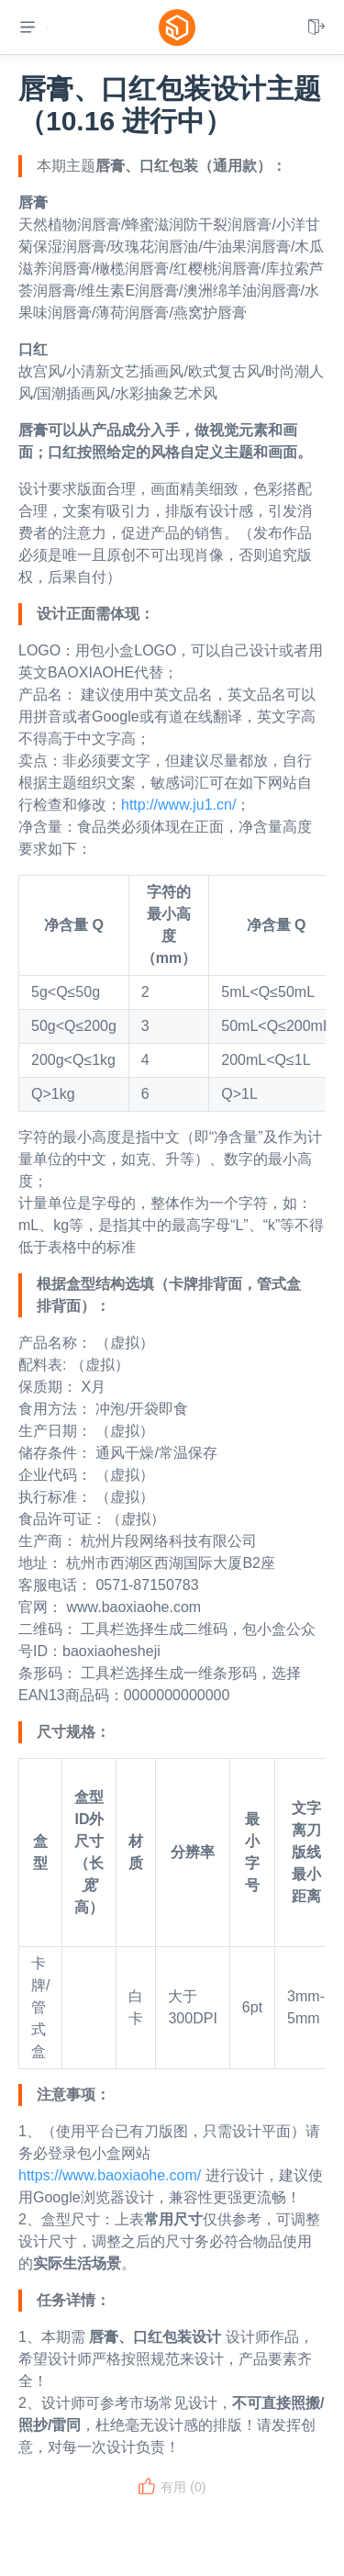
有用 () (171, 2487)
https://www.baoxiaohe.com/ (109, 2175)
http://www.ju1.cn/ (178, 804)
